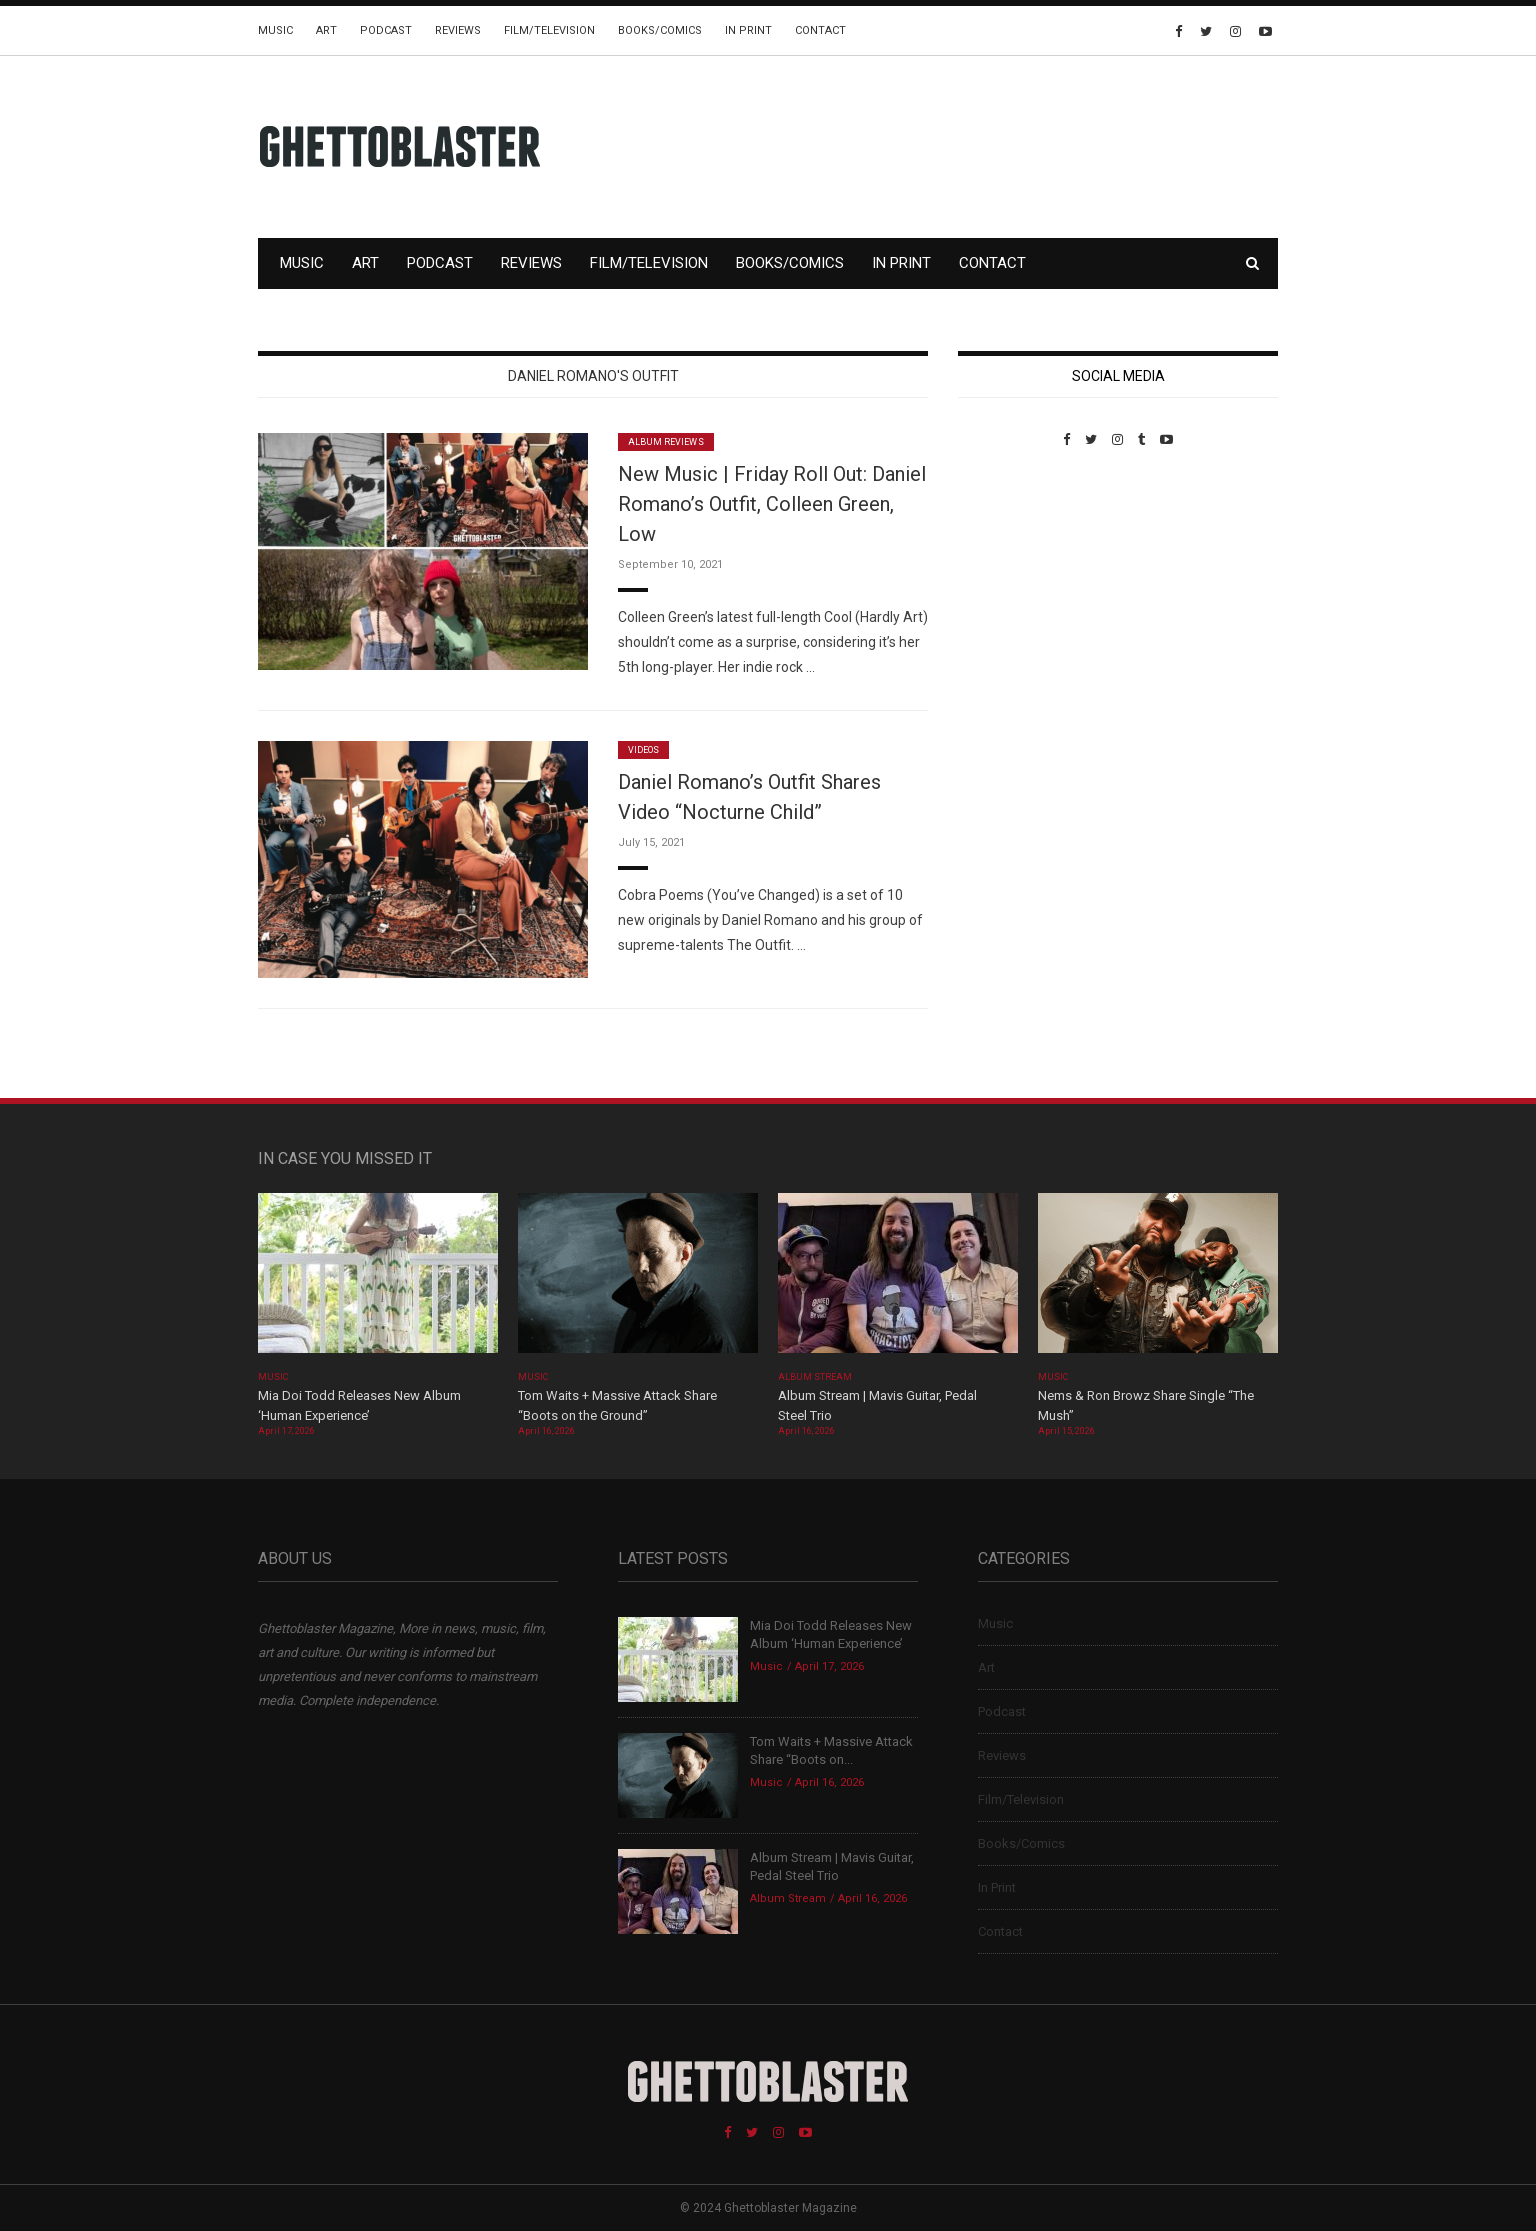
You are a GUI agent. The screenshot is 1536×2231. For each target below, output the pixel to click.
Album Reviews (666, 442)
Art (326, 30)
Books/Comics (660, 30)
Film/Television (549, 30)
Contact (820, 30)
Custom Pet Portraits (1016, 584)
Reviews (458, 30)
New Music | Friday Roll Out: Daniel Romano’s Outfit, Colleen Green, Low (772, 504)
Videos (643, 750)
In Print (748, 30)
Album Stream (815, 1377)
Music (275, 30)
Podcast (386, 30)
